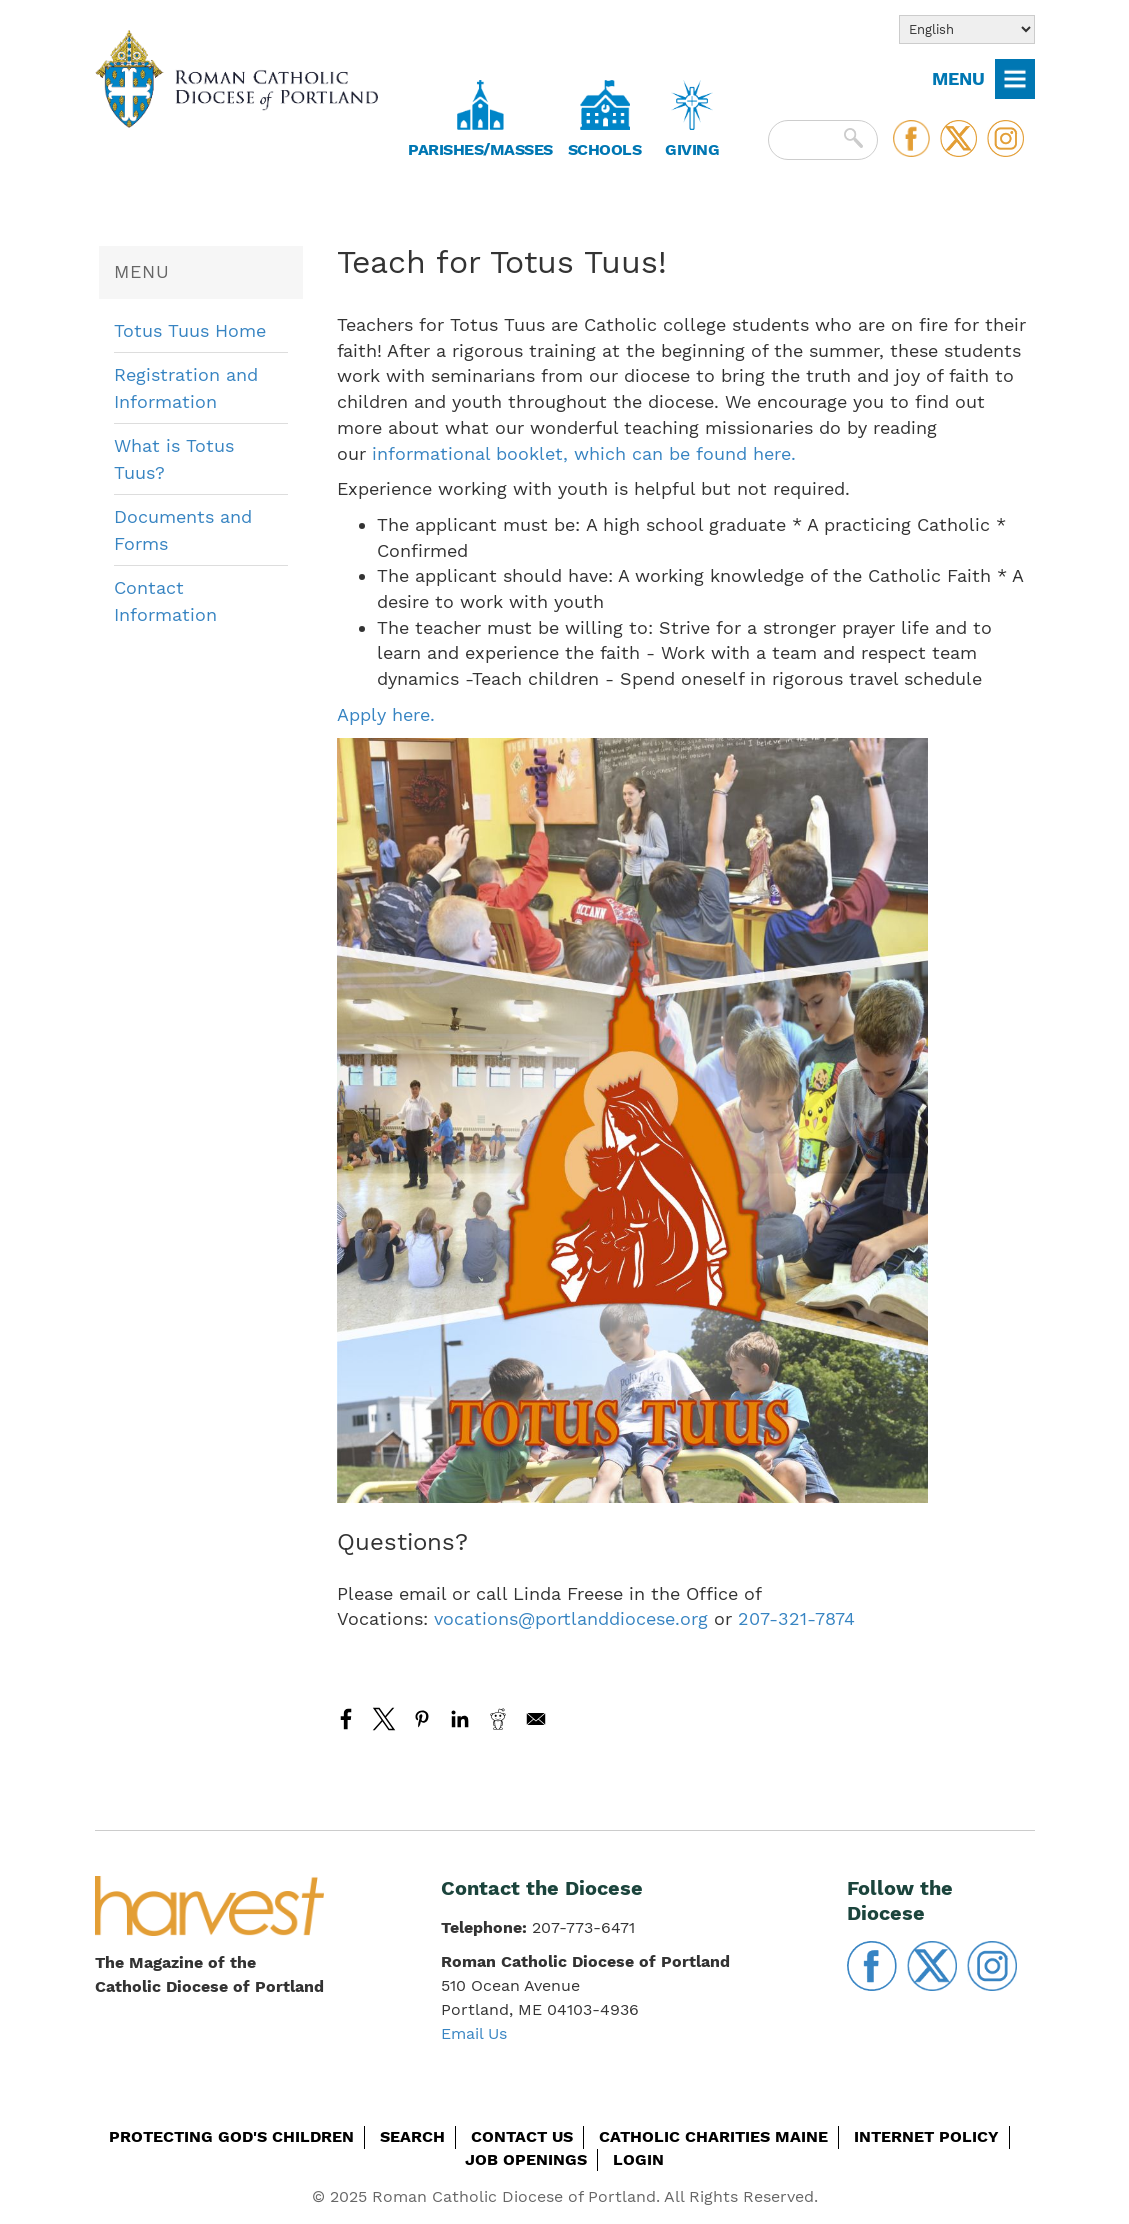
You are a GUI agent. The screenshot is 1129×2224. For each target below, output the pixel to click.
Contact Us (522, 2136)
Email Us (474, 2033)
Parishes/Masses (480, 149)
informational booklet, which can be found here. (584, 453)
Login (638, 2159)
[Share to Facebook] (346, 1719)
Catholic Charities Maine (713, 2136)
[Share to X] (384, 1719)
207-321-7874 (796, 1618)
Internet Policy (926, 2136)
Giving (692, 149)
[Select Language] (967, 29)
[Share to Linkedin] (460, 1719)
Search (412, 2136)
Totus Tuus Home (190, 330)
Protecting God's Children (231, 2136)
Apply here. (386, 714)
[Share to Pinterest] (422, 1719)
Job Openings (526, 2159)
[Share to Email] (536, 1719)
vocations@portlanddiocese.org (571, 1618)
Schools (605, 149)
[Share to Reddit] (498, 1719)
